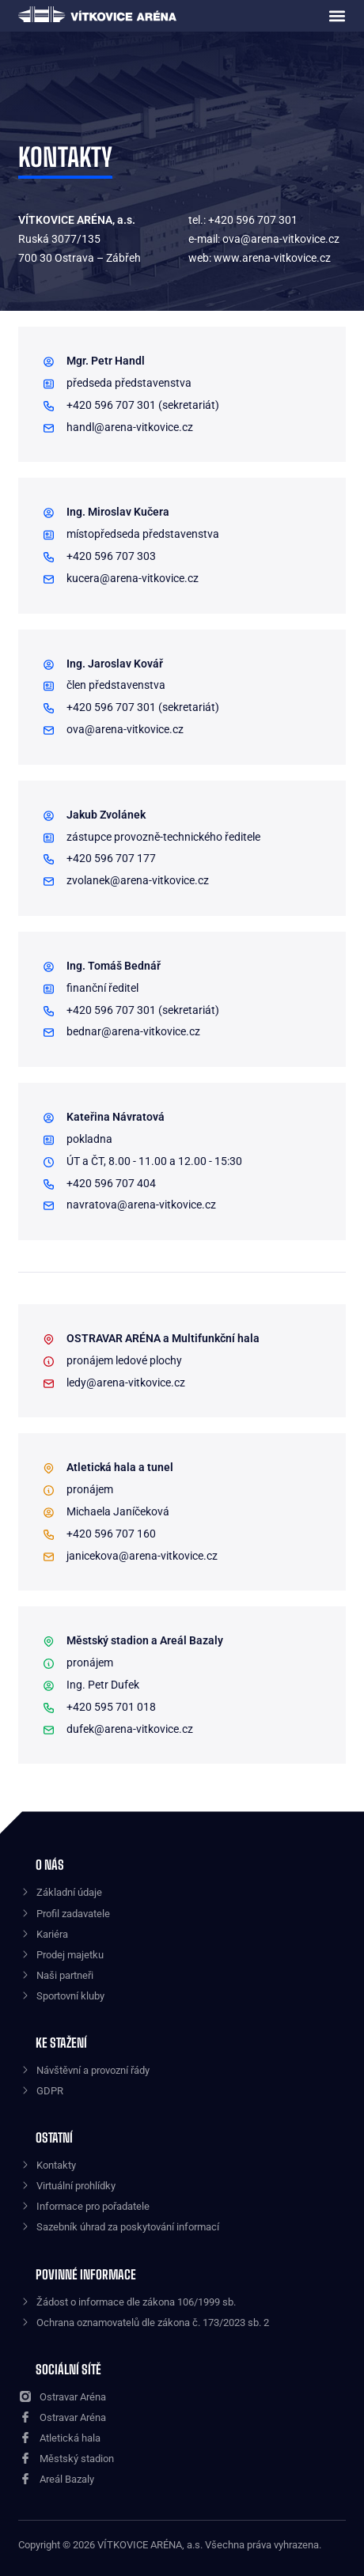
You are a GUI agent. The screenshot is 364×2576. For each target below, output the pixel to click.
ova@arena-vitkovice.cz (280, 239)
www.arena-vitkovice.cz (272, 258)
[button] (337, 16)
